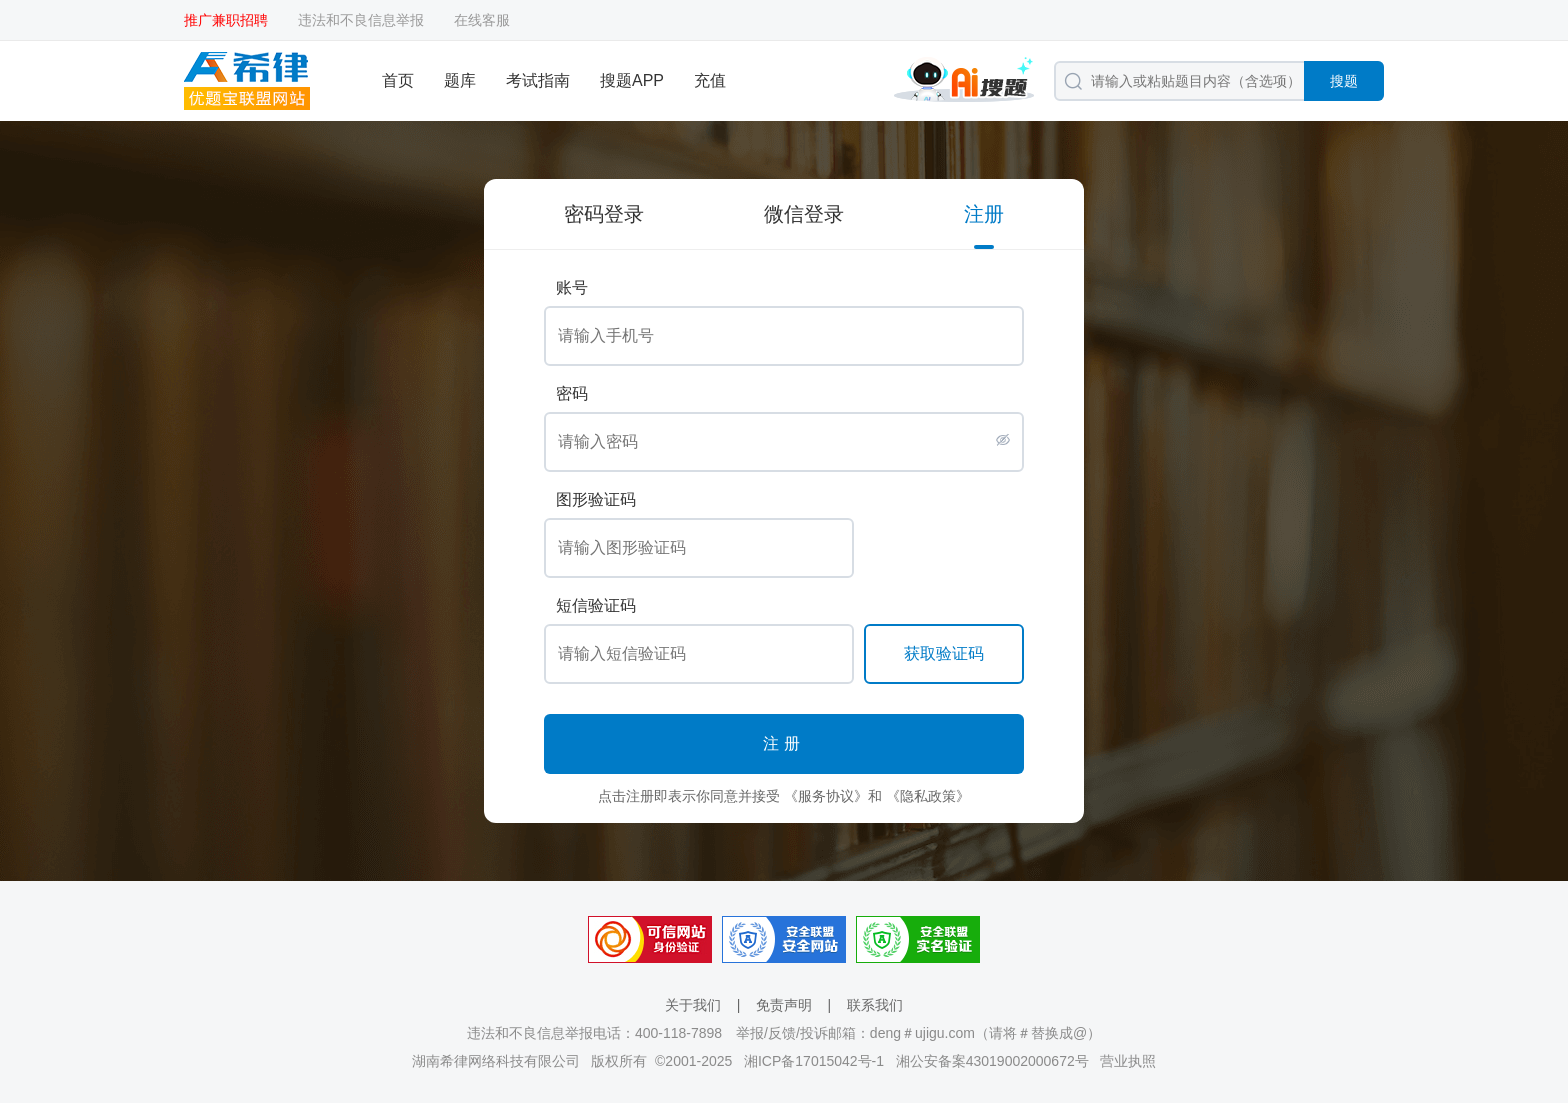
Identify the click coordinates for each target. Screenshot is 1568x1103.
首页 (398, 80)
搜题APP (632, 80)
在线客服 (482, 20)
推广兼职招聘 (226, 20)
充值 (710, 80)
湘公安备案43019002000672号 (992, 1061)
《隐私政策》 (928, 796)
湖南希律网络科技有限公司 (496, 1061)
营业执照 (1128, 1061)
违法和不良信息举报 (361, 20)
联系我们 (875, 1005)
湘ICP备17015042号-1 (814, 1061)
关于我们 (693, 1005)
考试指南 (538, 80)
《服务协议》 (826, 796)
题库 (460, 80)
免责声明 (784, 1005)
